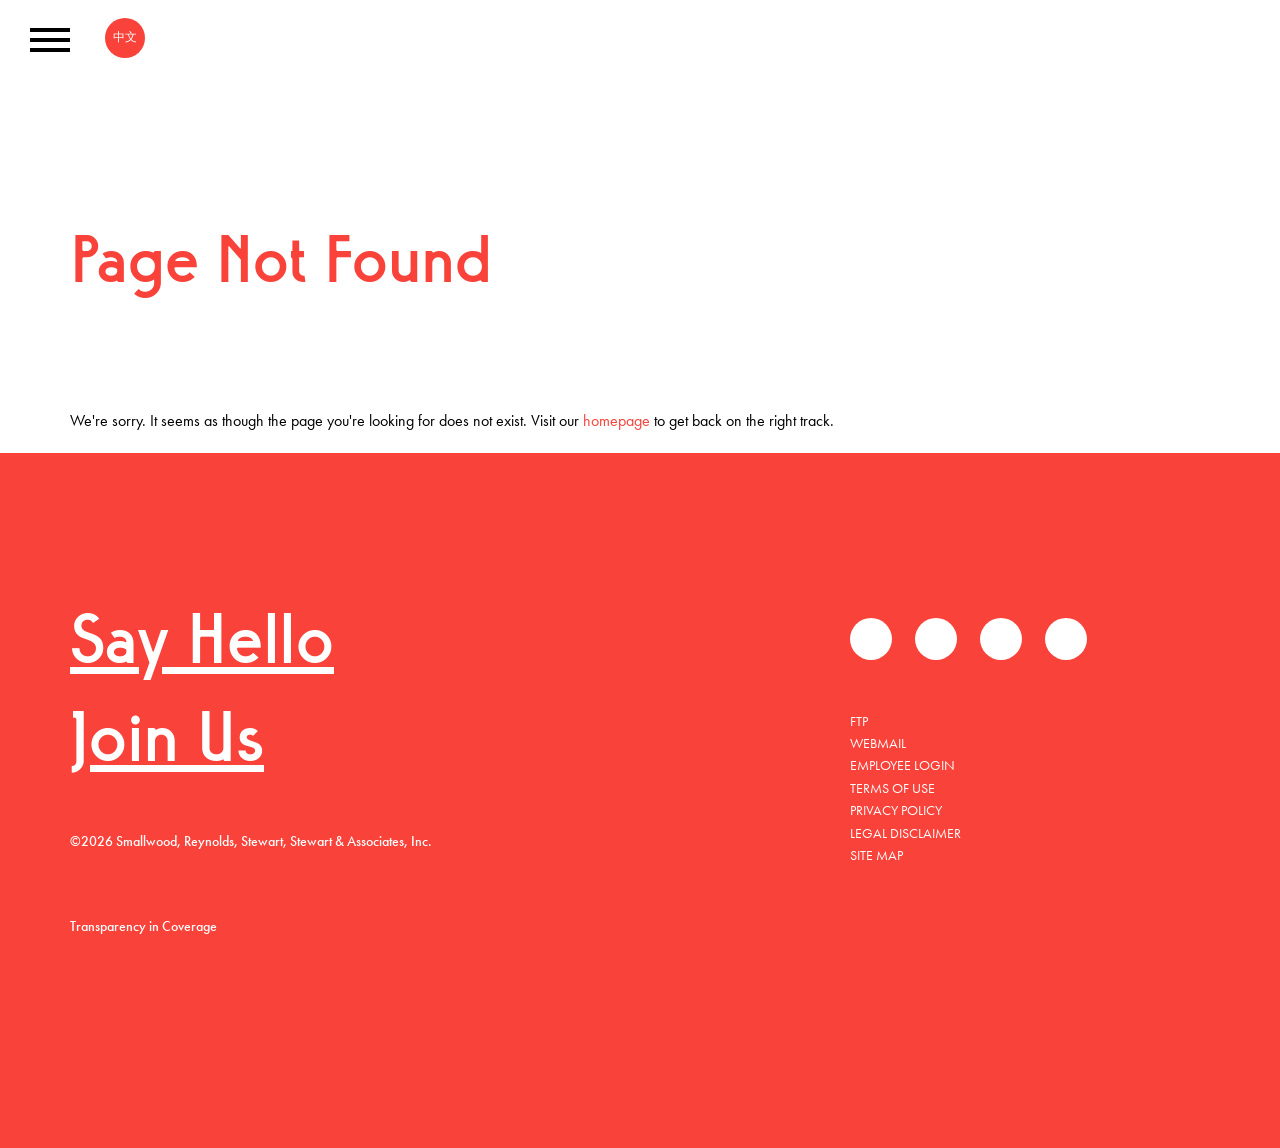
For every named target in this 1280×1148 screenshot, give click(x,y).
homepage (616, 420)
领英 (1001, 639)
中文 (125, 37)
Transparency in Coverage (143, 926)
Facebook (871, 639)
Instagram (1066, 639)
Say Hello (202, 645)
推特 (936, 639)
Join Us (167, 743)
